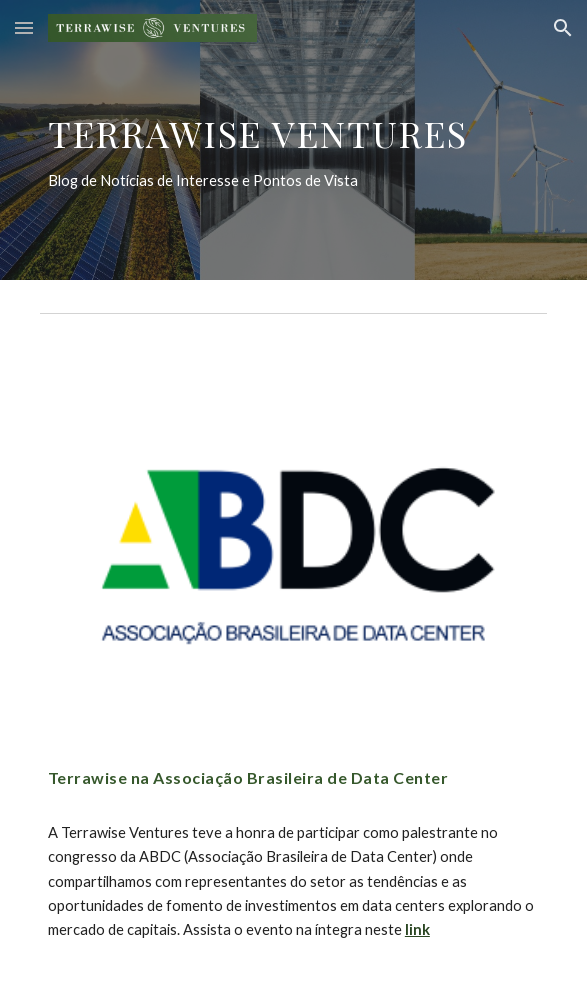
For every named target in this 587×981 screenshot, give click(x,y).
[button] (24, 27)
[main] (293, 139)
